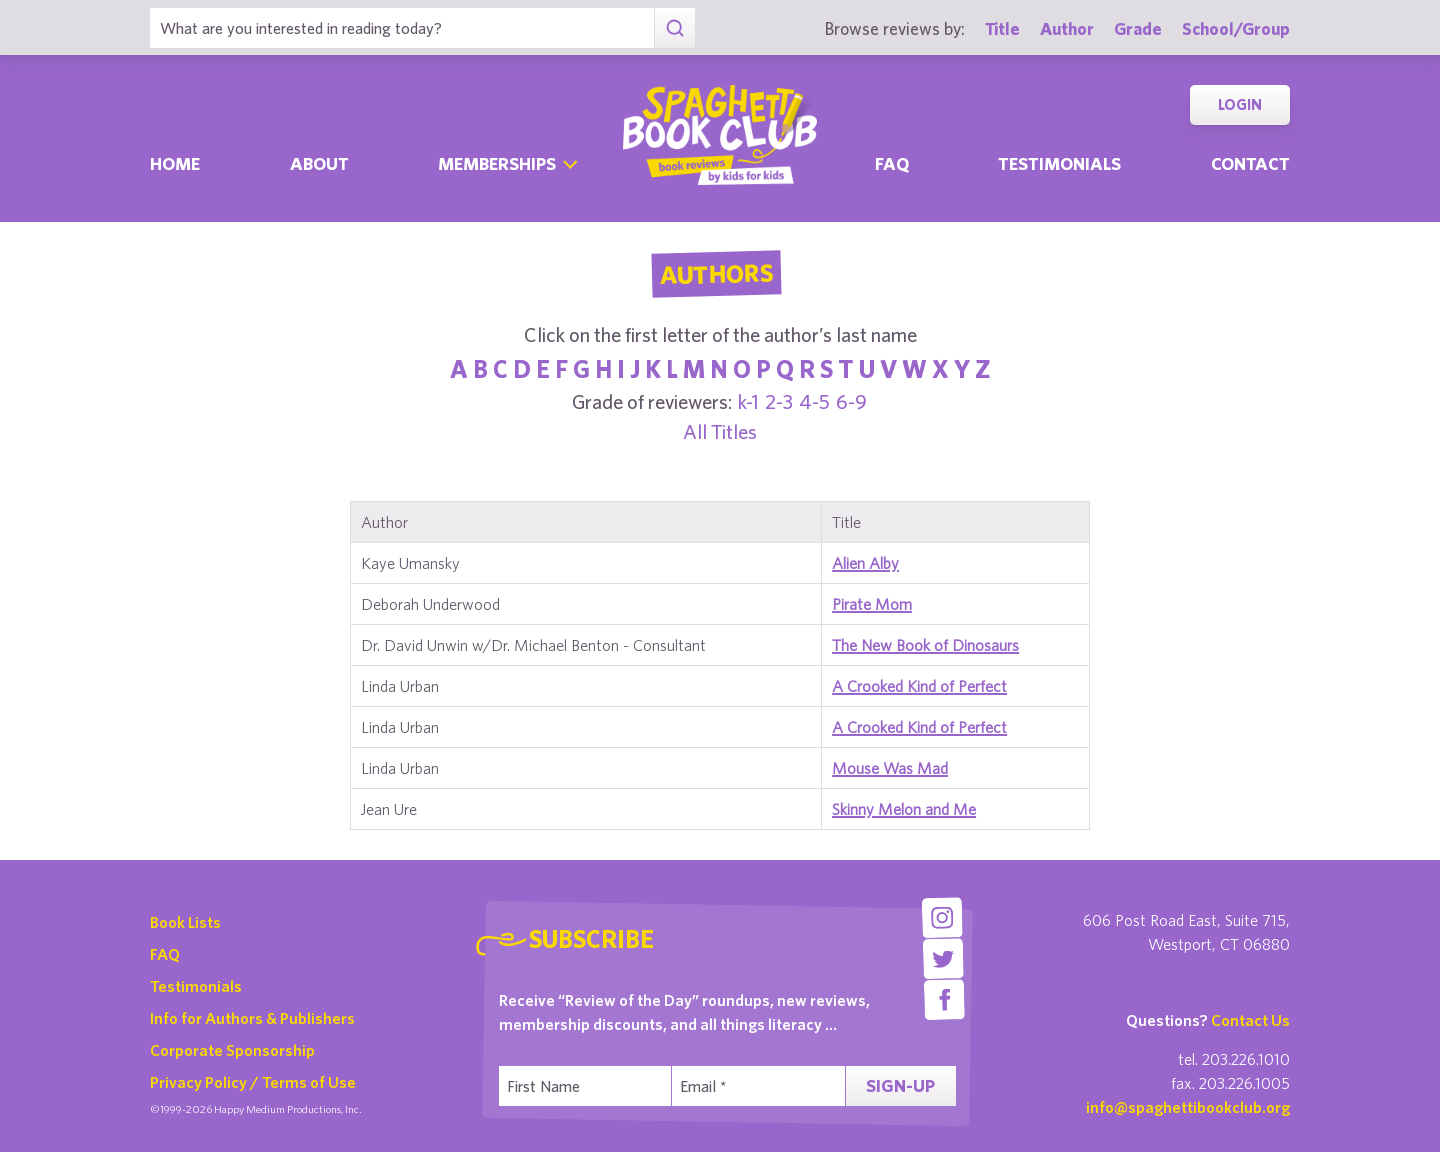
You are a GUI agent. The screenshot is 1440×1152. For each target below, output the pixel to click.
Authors (716, 274)
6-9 (851, 401)
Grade (1138, 28)
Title (1002, 28)
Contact (1250, 163)
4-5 (814, 401)
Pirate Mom (872, 604)
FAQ (165, 954)
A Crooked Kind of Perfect (919, 686)
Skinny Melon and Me (904, 809)
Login (1240, 104)
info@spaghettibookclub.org (1188, 1107)
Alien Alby (865, 563)
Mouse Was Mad (890, 768)
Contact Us (1250, 1020)
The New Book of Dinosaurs (925, 645)
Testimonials (1059, 163)
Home (175, 163)
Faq (892, 163)
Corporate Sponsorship (232, 1050)
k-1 (748, 401)
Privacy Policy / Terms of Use (253, 1082)
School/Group (1236, 28)
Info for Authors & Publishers (252, 1018)
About (319, 163)
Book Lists (185, 922)
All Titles (720, 431)
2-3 (779, 401)
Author (1067, 28)
